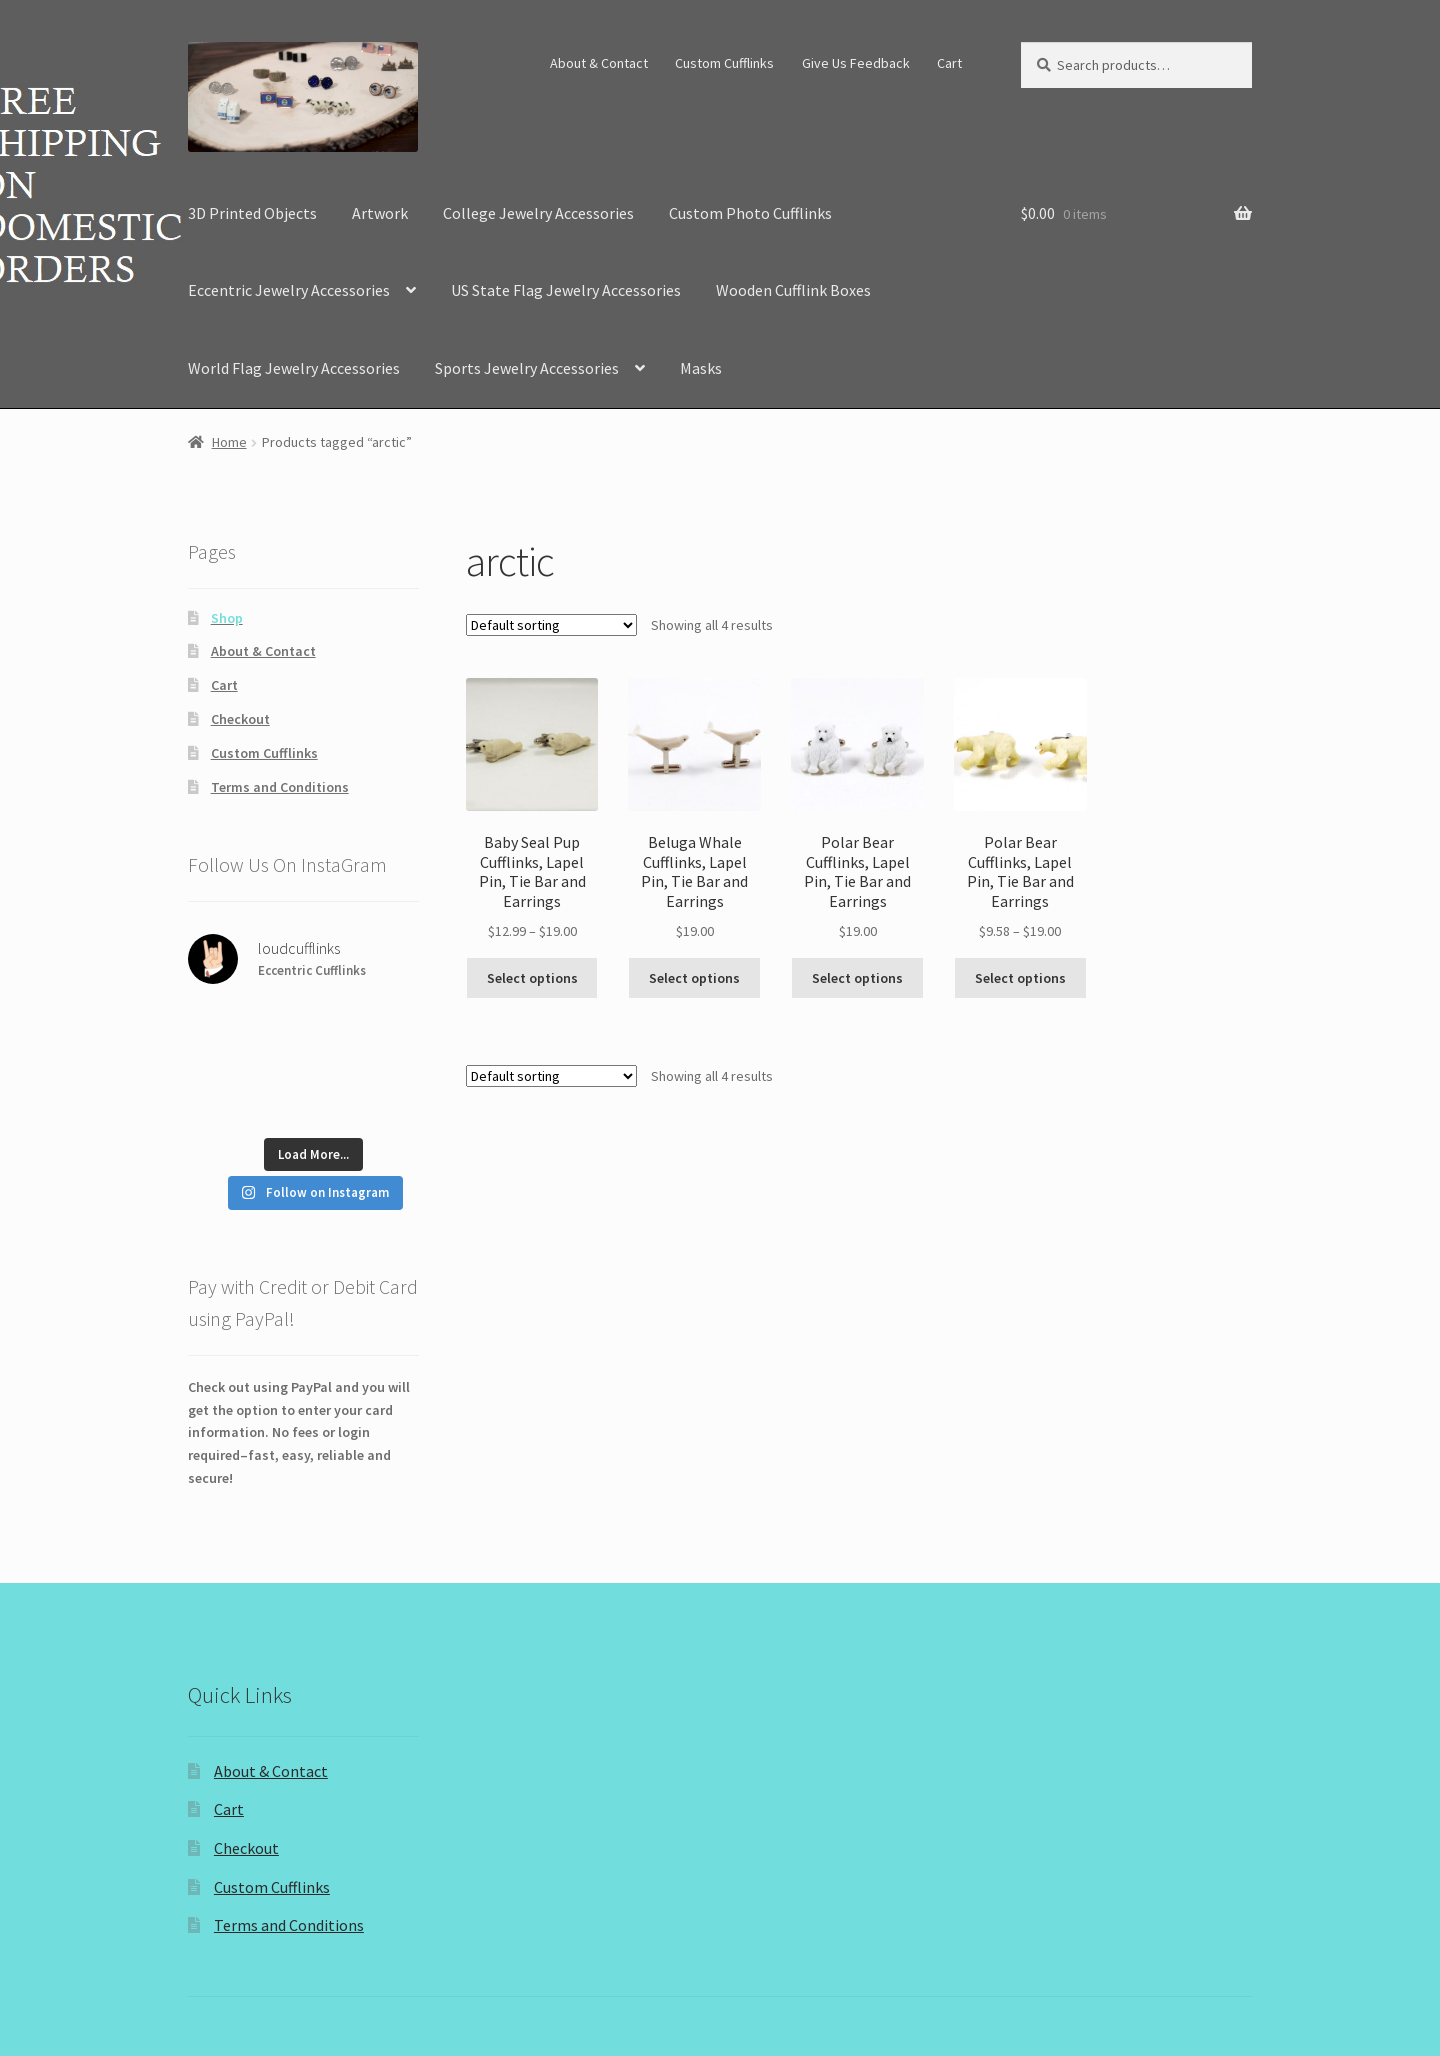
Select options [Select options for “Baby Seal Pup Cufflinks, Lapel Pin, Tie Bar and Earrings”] (532, 978)
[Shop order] (551, 625)
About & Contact (599, 63)
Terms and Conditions (280, 787)
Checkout (240, 719)
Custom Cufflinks (724, 63)
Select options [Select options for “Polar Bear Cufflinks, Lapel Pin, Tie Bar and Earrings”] (857, 978)
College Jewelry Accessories (538, 213)
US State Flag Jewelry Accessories (566, 290)
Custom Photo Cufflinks (750, 213)
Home (229, 442)
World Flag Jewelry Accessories (294, 368)
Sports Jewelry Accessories (527, 368)
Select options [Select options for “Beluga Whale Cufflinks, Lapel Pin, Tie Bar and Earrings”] (694, 978)
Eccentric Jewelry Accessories (289, 290)
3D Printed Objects (252, 213)
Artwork (380, 213)
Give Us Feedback (856, 63)
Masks (701, 368)
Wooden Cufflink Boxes (793, 290)
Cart (949, 63)
